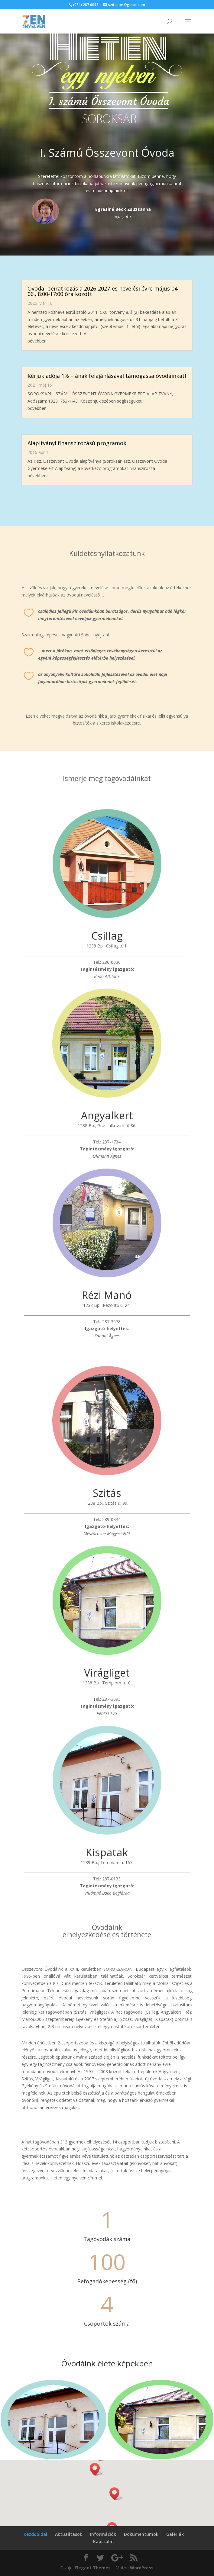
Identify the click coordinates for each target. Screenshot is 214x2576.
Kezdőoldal (35, 2534)
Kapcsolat (103, 2541)
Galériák (175, 2534)
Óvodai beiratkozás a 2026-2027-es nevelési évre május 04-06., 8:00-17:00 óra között (103, 291)
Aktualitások (68, 2534)
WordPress (142, 2568)
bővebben (37, 341)
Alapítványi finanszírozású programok (77, 443)
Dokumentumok (141, 2534)
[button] (116, 2493)
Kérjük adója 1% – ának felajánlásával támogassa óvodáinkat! (107, 375)
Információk (103, 2534)
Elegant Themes (93, 2568)
